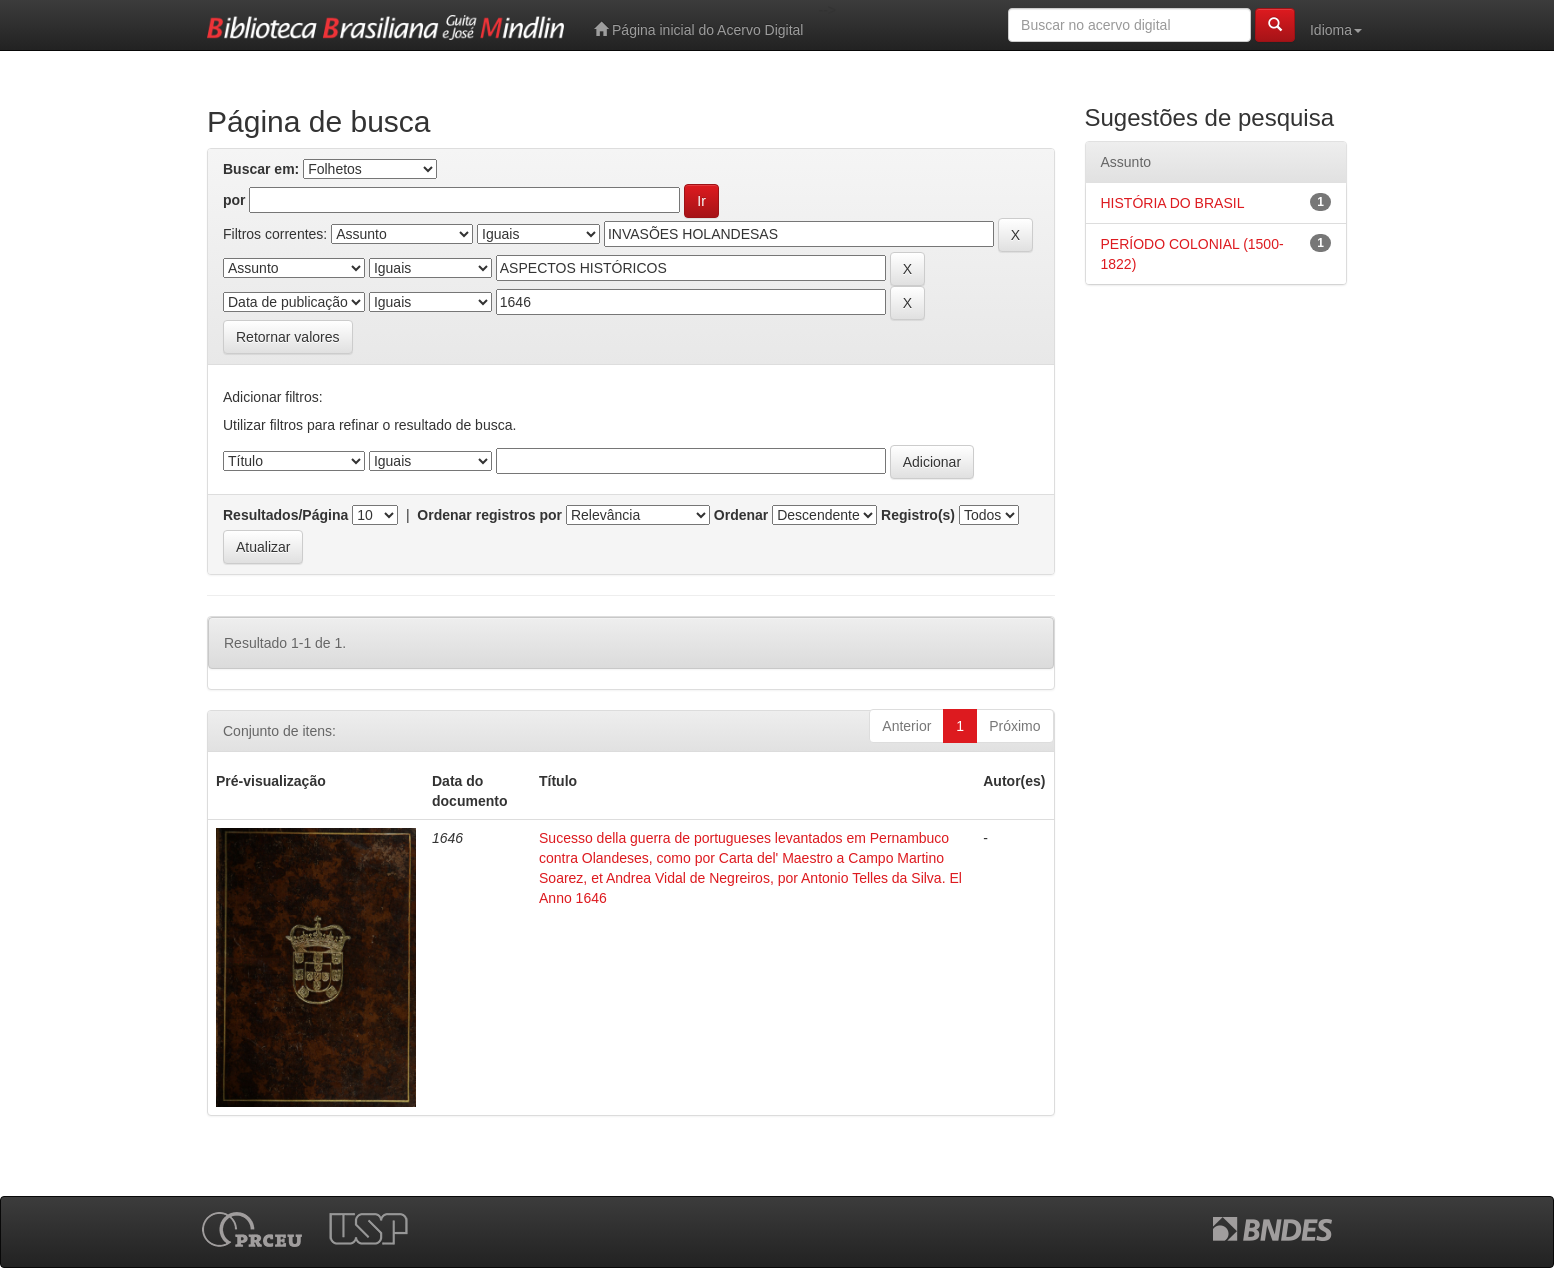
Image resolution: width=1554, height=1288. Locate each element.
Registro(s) (918, 515)
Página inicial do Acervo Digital (698, 29)
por (234, 200)
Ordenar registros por (489, 515)
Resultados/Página (285, 515)
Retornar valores (288, 337)
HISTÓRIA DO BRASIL (1173, 203)
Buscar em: (261, 169)
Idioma (1336, 30)
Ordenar (741, 515)
